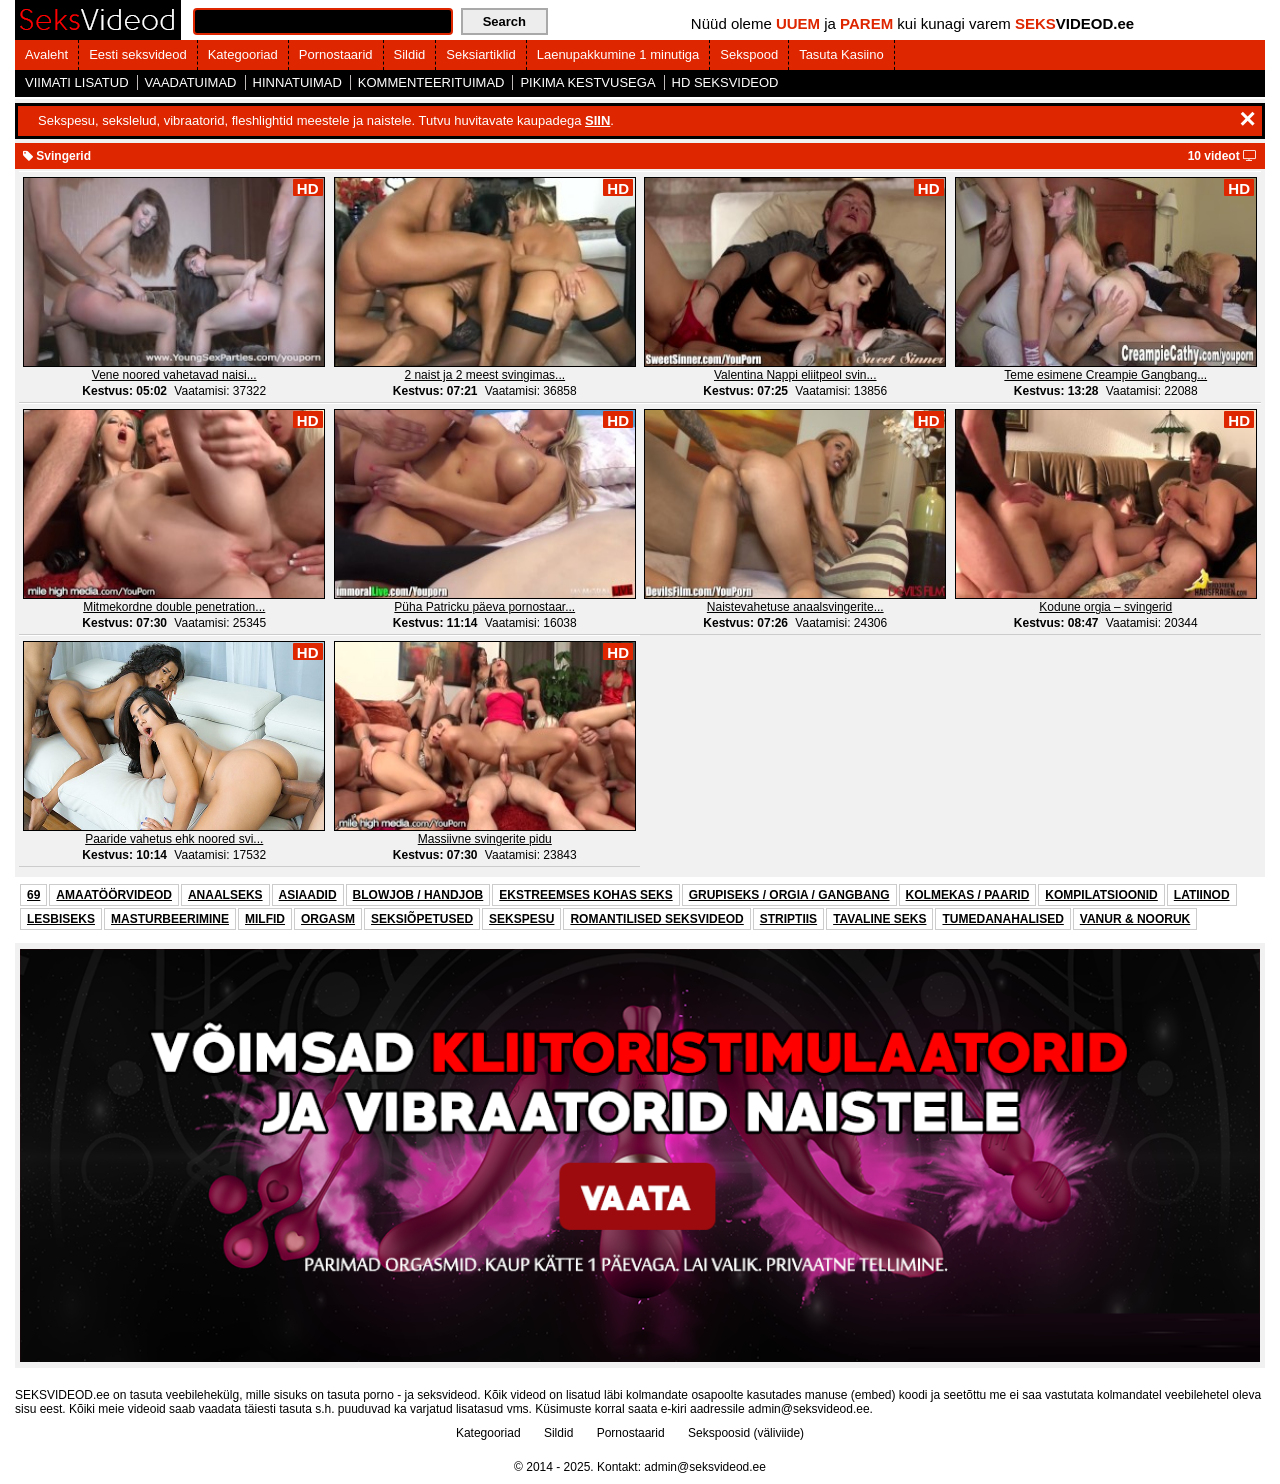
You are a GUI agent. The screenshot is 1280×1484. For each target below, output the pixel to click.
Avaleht (46, 54)
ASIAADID (308, 895)
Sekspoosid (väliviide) (746, 1433)
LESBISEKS (61, 919)
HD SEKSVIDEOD (725, 82)
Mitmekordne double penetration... (174, 607)
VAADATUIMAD (191, 82)
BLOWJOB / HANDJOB (418, 895)
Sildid (410, 54)
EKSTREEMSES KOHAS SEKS (585, 895)
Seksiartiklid (480, 54)
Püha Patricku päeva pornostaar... (484, 607)
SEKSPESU (521, 919)
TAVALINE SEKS (879, 919)
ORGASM (328, 919)
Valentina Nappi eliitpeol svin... (795, 375)
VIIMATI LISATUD (77, 82)
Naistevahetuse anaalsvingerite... (795, 607)
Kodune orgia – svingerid (1105, 607)
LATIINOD (1202, 895)
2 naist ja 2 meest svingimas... (484, 375)
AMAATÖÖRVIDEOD (114, 895)
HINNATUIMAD (297, 82)
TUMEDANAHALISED (1002, 919)
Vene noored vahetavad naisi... (174, 375)
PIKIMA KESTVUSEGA (587, 82)
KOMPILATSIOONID (1101, 895)
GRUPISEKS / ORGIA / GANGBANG (789, 895)
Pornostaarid (336, 54)
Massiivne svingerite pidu (485, 839)
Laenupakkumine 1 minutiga (618, 54)
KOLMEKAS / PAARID (968, 895)
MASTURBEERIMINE (170, 919)
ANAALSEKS (225, 895)
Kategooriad (243, 54)
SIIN (597, 120)
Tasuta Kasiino (841, 54)
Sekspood (749, 54)
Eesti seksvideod (138, 54)
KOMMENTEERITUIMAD (431, 82)
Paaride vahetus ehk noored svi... (174, 839)
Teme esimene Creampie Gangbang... (1105, 375)
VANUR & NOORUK (1135, 919)
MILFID (265, 919)
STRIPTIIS (788, 919)
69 (33, 895)
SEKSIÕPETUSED (422, 919)
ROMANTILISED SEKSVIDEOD (656, 919)
